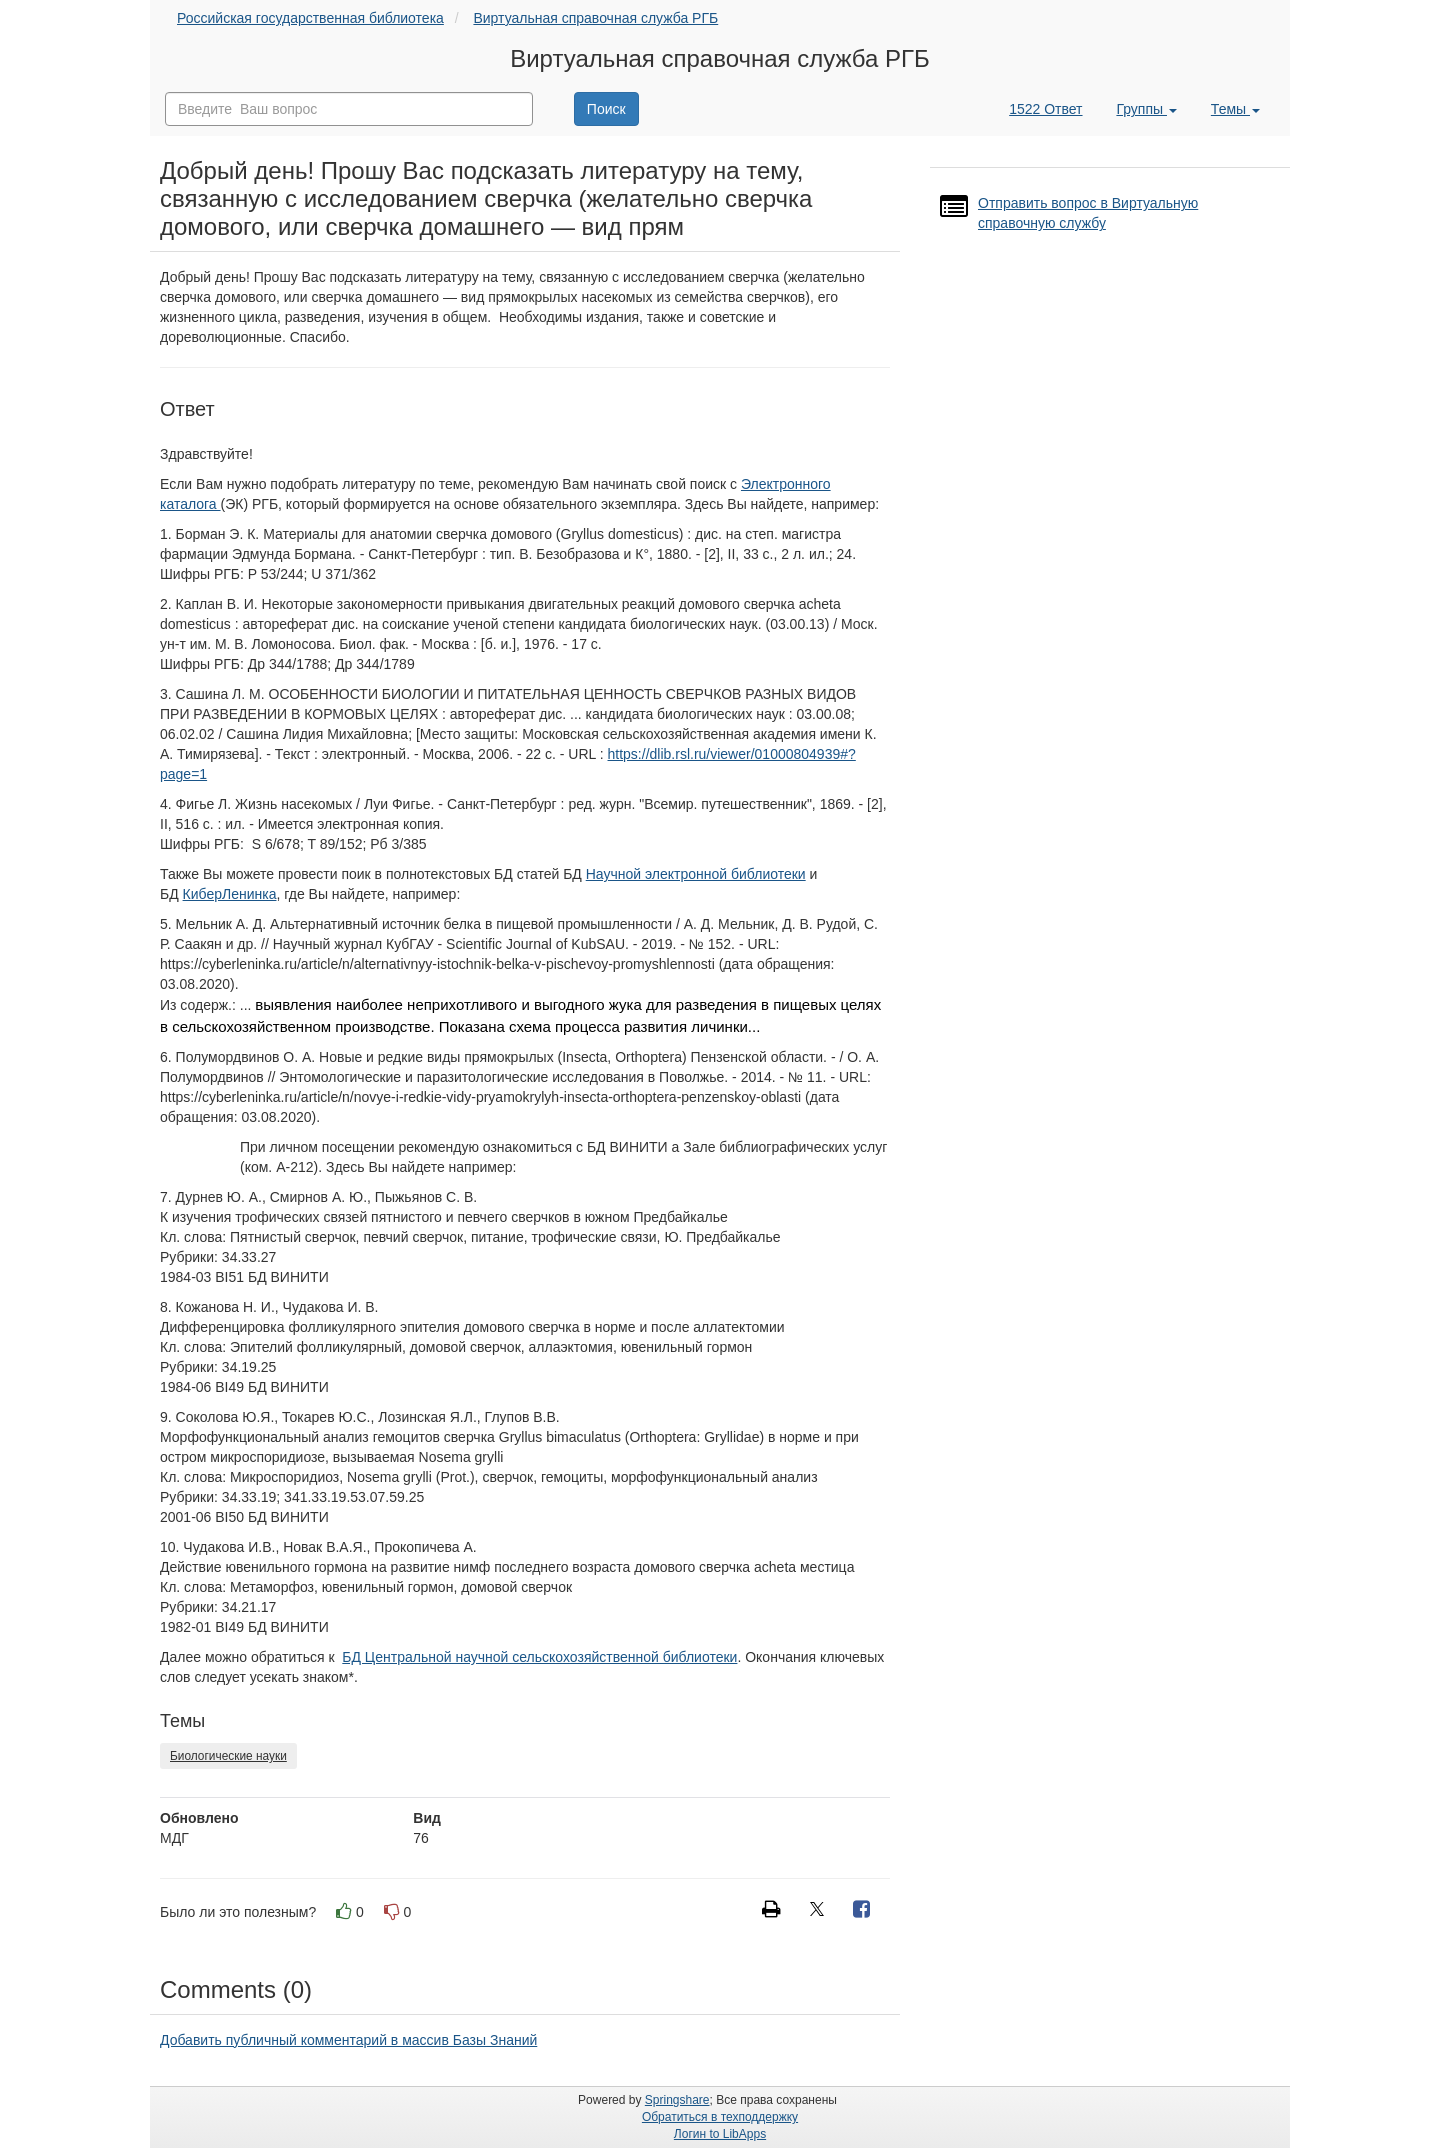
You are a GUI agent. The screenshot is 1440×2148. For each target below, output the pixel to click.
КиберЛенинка (230, 894)
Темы (1235, 109)
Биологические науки (228, 1756)
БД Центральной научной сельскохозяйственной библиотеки (539, 1657)
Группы (1146, 109)
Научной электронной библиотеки (696, 874)
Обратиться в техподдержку (720, 2117)
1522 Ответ (1045, 109)
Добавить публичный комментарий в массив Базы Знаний (348, 2040)
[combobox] (349, 109)
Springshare (677, 2100)
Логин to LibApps (720, 2134)
